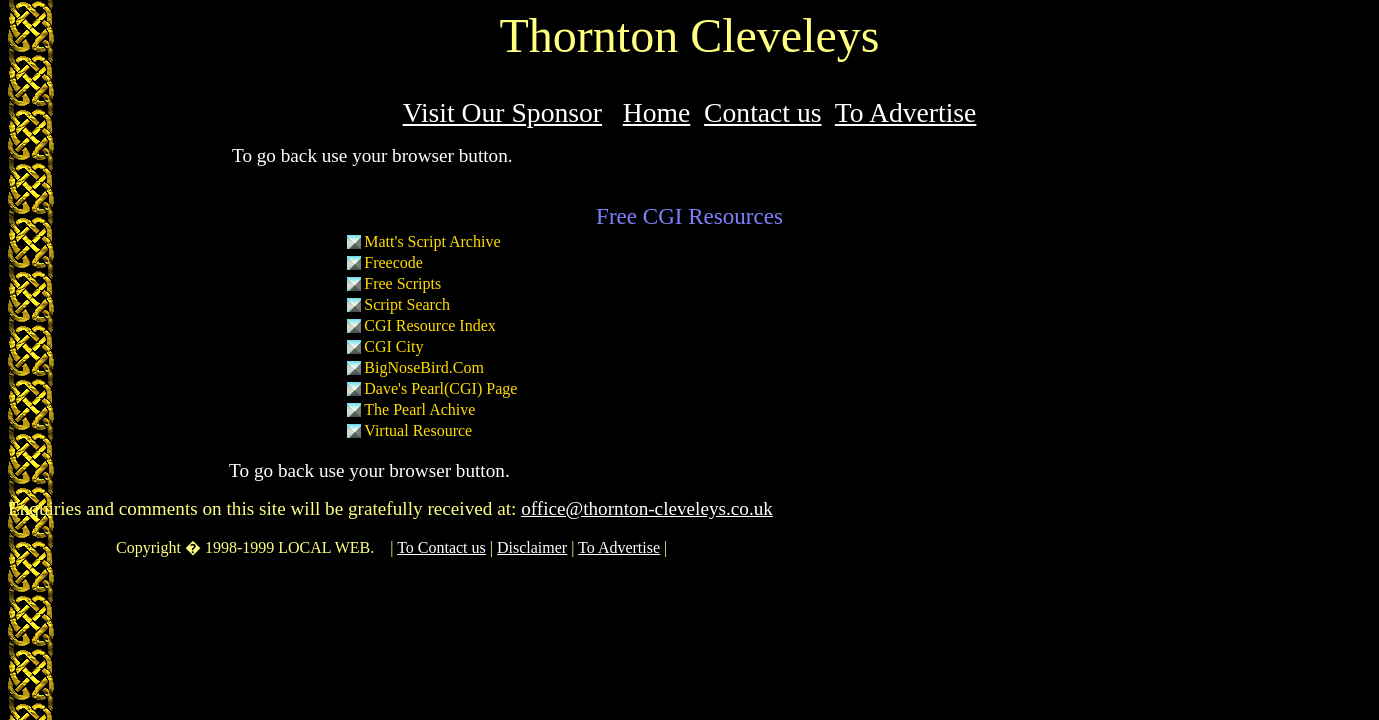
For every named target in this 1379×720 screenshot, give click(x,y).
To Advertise (906, 112)
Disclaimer (532, 547)
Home (657, 112)
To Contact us (441, 547)
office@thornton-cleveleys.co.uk (647, 508)
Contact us (762, 112)
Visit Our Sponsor (502, 112)
